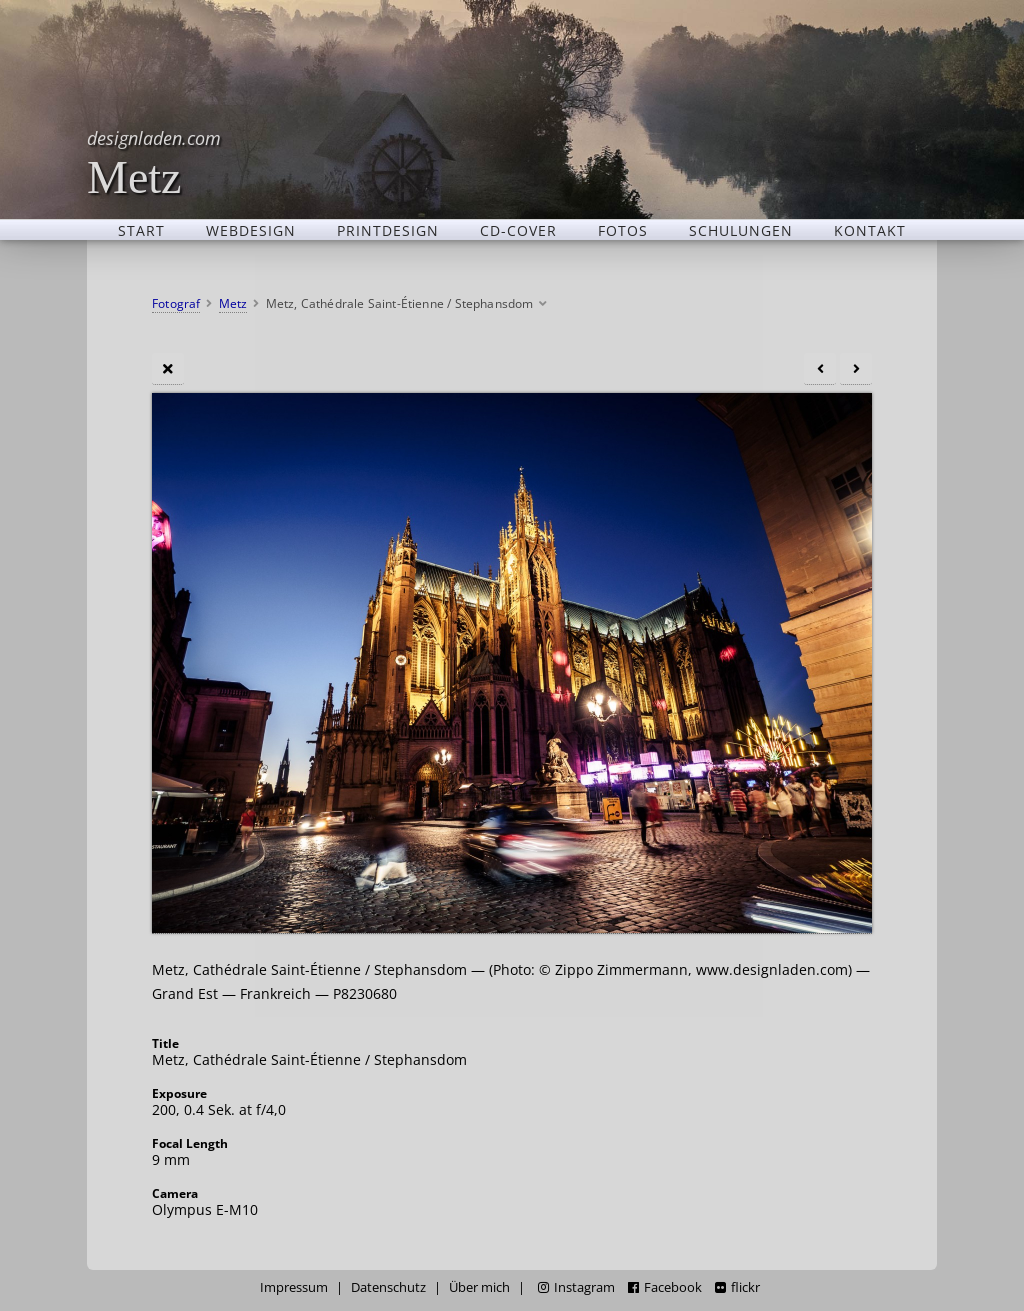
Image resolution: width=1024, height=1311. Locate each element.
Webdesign (251, 230)
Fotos (623, 230)
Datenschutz (388, 1287)
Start (141, 230)
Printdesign (388, 230)
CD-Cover (518, 230)
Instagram (576, 1287)
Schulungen (741, 230)
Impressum (294, 1287)
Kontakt (870, 230)
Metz (154, 162)
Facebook (665, 1287)
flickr (737, 1287)
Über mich (479, 1287)
